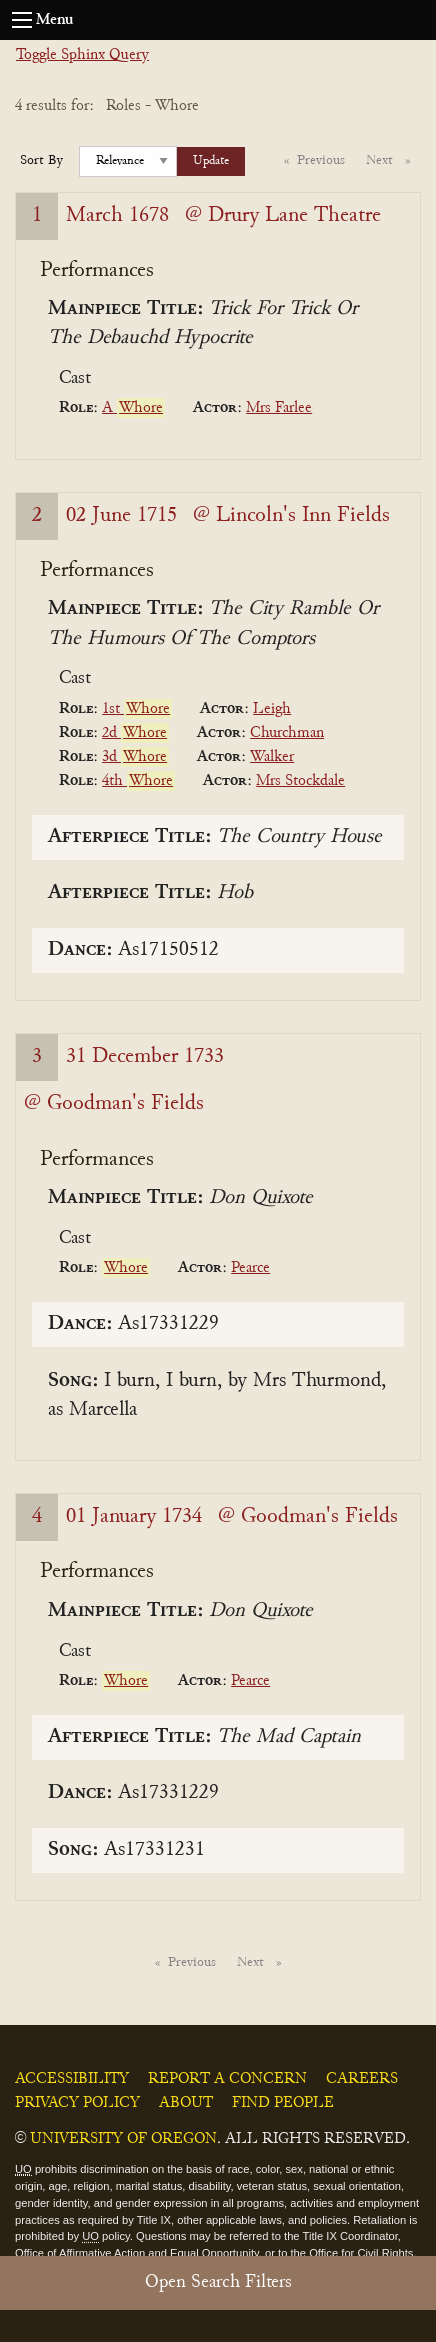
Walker (272, 757)
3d (135, 757)
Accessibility (72, 2079)
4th (138, 781)
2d (135, 733)
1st (137, 709)
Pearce (250, 1268)
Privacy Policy (77, 2103)
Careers (362, 2079)
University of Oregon (123, 2139)
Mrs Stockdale (300, 781)
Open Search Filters (218, 2282)
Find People (283, 2103)
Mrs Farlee (279, 408)
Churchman (287, 733)
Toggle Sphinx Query (82, 55)
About (186, 2103)
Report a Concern (227, 2079)
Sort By (41, 161)
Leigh (272, 709)
